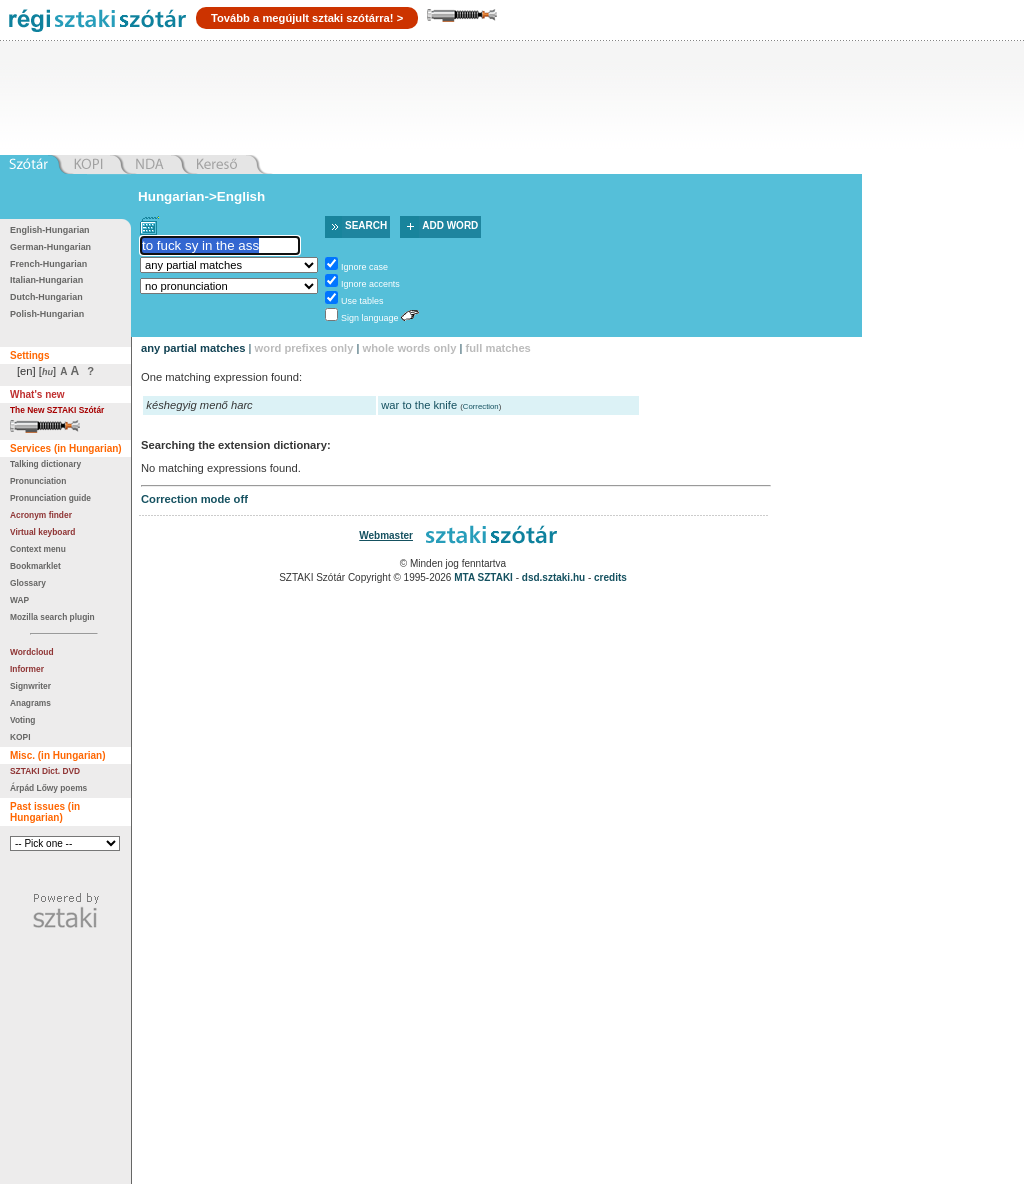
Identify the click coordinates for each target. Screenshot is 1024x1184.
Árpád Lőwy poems (48, 788)
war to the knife (419, 405)
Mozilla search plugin (52, 617)
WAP (19, 600)
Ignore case (364, 267)
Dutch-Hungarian (46, 297)
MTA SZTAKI (483, 577)
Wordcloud (32, 652)
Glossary (28, 583)
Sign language (369, 318)
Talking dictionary (45, 464)
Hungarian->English (201, 196)
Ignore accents (370, 284)
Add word (450, 225)
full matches (498, 348)
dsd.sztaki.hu (553, 577)
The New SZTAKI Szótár (57, 410)
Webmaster (386, 535)
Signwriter (30, 686)
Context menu (38, 549)
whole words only (410, 348)
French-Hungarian (48, 264)
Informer (27, 669)
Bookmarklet (35, 566)
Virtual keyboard (42, 532)
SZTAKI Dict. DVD (45, 771)
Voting (22, 720)
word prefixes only (304, 348)
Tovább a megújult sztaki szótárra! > (307, 18)
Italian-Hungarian (46, 280)
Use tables (362, 301)
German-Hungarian (50, 247)
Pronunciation (38, 481)
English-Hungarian (50, 230)
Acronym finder (41, 515)
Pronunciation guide (50, 498)
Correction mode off (194, 499)
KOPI (20, 737)
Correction (481, 406)
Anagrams (30, 703)
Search (366, 225)
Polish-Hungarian (47, 314)
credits (610, 577)
